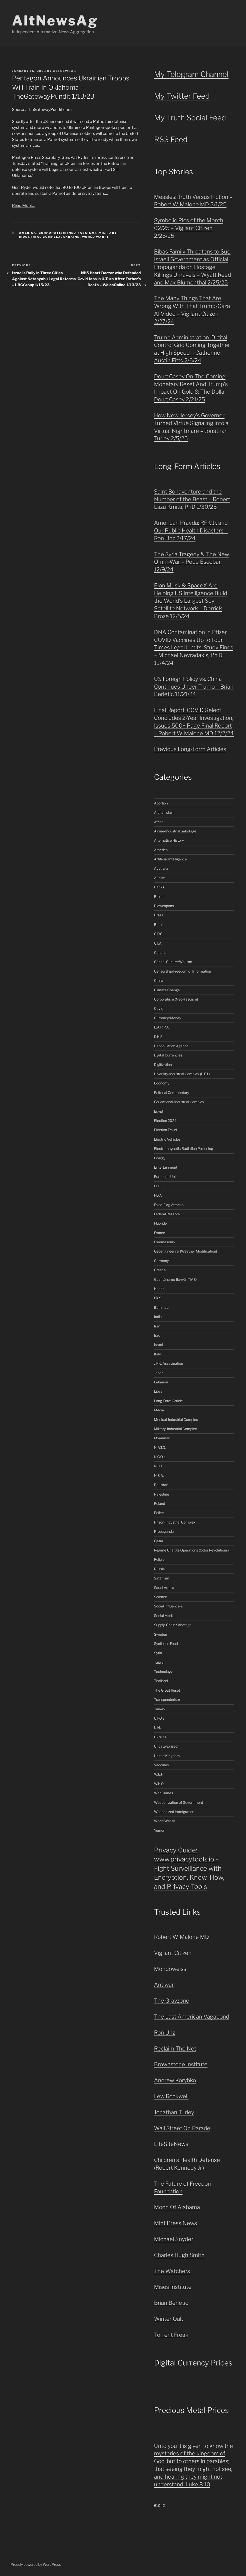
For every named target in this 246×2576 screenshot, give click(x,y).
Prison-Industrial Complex (175, 1522)
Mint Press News (175, 2223)
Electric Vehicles (167, 1139)
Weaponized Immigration (174, 1811)
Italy (157, 1354)
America (27, 233)
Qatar (158, 1541)
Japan (159, 1373)
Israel (158, 1344)
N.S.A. (159, 1475)
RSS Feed (171, 139)
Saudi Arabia (164, 1587)
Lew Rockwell (171, 2096)
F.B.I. (157, 1186)
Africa (159, 822)
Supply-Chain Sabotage (173, 1625)
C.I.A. (158, 943)
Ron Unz (164, 2032)
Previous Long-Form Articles (190, 749)
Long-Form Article (168, 1401)
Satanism (161, 1578)
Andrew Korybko (175, 2080)
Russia (159, 1569)
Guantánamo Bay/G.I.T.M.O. (175, 1279)
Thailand (161, 1681)
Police (159, 1513)
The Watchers (172, 2271)
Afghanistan (163, 812)
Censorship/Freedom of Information (182, 971)
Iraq (157, 1335)
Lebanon (161, 1382)
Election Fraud (165, 1130)
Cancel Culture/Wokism (173, 962)
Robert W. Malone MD (181, 1937)
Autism (160, 878)
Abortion (161, 803)
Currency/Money (167, 1018)
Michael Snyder (173, 2239)
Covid (158, 1008)
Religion (160, 1559)
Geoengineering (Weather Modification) (185, 1251)
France (159, 1233)
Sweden (160, 1634)
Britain (159, 924)
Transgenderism (167, 1699)
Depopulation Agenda (171, 1046)
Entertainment (165, 1167)
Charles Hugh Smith (179, 2255)
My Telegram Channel (191, 74)
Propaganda (164, 1531)
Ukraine (71, 237)
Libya (158, 1391)
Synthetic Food (166, 1643)
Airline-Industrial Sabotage (175, 831)
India (158, 1316)
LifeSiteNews (171, 2144)
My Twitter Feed (182, 95)
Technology (163, 1671)
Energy (159, 1158)
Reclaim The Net (175, 2048)
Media (159, 1410)
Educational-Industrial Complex (179, 1102)
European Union (167, 1176)
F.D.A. (158, 1195)
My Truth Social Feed (190, 117)
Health (159, 1289)
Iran (157, 1326)
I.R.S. (158, 1298)
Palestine (161, 1494)
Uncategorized (166, 1746)
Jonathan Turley (174, 2112)
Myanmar (162, 1438)
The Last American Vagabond (191, 2016)
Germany (161, 1261)
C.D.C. (158, 934)
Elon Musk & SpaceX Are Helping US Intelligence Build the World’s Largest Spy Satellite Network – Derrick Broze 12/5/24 (190, 600)
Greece (160, 1270)
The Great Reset (167, 1690)
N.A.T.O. (160, 1447)
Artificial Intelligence (170, 859)
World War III (96, 237)
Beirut (159, 896)
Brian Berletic (171, 2303)
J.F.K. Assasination (168, 1363)
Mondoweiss (170, 1969)
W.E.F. (158, 1774)
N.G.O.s (159, 1457)
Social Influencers (168, 1606)
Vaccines (161, 1765)
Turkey (159, 1709)
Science (160, 1597)
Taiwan (160, 1662)
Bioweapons (164, 906)
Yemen (159, 1830)
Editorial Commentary (171, 1092)
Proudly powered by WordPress (35, 2564)
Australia (161, 868)
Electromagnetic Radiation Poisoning (183, 1148)
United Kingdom (167, 1756)
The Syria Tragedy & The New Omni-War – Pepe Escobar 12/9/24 (191, 562)
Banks (159, 887)
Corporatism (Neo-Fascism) (67, 233)
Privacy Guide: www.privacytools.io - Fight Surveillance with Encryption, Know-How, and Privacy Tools (189, 1868)
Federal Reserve (167, 1214)
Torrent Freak (171, 2334)
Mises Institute (173, 2287)
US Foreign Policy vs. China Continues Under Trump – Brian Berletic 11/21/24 (194, 687)
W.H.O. (159, 1784)
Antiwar (164, 1984)
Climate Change (167, 990)
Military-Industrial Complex (175, 1429)
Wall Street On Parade (182, 2128)
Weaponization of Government (178, 1802)
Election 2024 (165, 1120)
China (158, 980)
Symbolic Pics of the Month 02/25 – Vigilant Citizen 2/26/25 (188, 228)
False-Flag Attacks (169, 1205)
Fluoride (160, 1223)
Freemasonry (164, 1242)
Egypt (158, 1111)
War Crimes (163, 1793)
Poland (159, 1503)
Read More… (23, 205)
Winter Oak (168, 2319)
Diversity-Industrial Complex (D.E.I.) (182, 1074)
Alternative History (169, 840)
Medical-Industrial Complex (176, 1419)
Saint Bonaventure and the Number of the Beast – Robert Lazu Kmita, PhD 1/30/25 (192, 499)
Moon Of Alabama (177, 2207)
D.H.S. (158, 1036)
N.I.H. (158, 1466)
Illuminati (161, 1307)
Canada (160, 952)
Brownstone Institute (181, 2064)
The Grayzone (171, 2000)
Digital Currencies (168, 1055)
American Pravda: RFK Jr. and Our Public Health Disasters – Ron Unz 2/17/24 (191, 530)
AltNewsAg (55, 20)
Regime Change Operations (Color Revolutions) (191, 1550)
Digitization (163, 1064)
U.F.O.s (159, 1718)
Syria (158, 1653)
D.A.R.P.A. (162, 1027)
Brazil (158, 915)
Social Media (164, 1615)
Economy (161, 1083)
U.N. (157, 1727)
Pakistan (161, 1485)
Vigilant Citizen (173, 1953)
